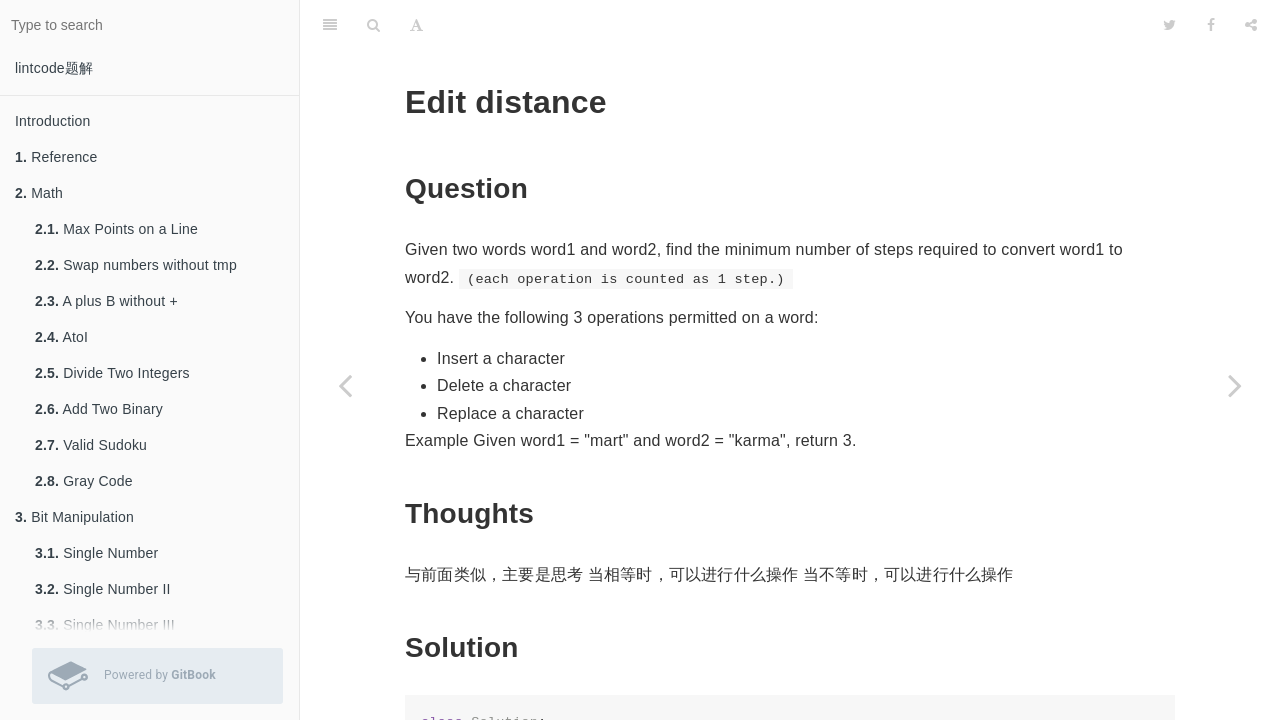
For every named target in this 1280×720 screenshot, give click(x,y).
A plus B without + (106, 301)
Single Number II (103, 589)
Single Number (96, 553)
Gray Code (84, 481)
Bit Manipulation (74, 517)
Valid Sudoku (91, 445)
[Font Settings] (416, 25)
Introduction (53, 121)
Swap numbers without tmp (136, 265)
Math (39, 193)
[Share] (1251, 25)
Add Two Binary (99, 409)
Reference (56, 157)
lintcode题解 (54, 68)
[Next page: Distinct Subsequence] (1235, 385)
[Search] (373, 25)
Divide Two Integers (112, 373)
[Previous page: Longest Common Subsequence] (345, 385)
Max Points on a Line (116, 229)
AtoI (61, 337)
